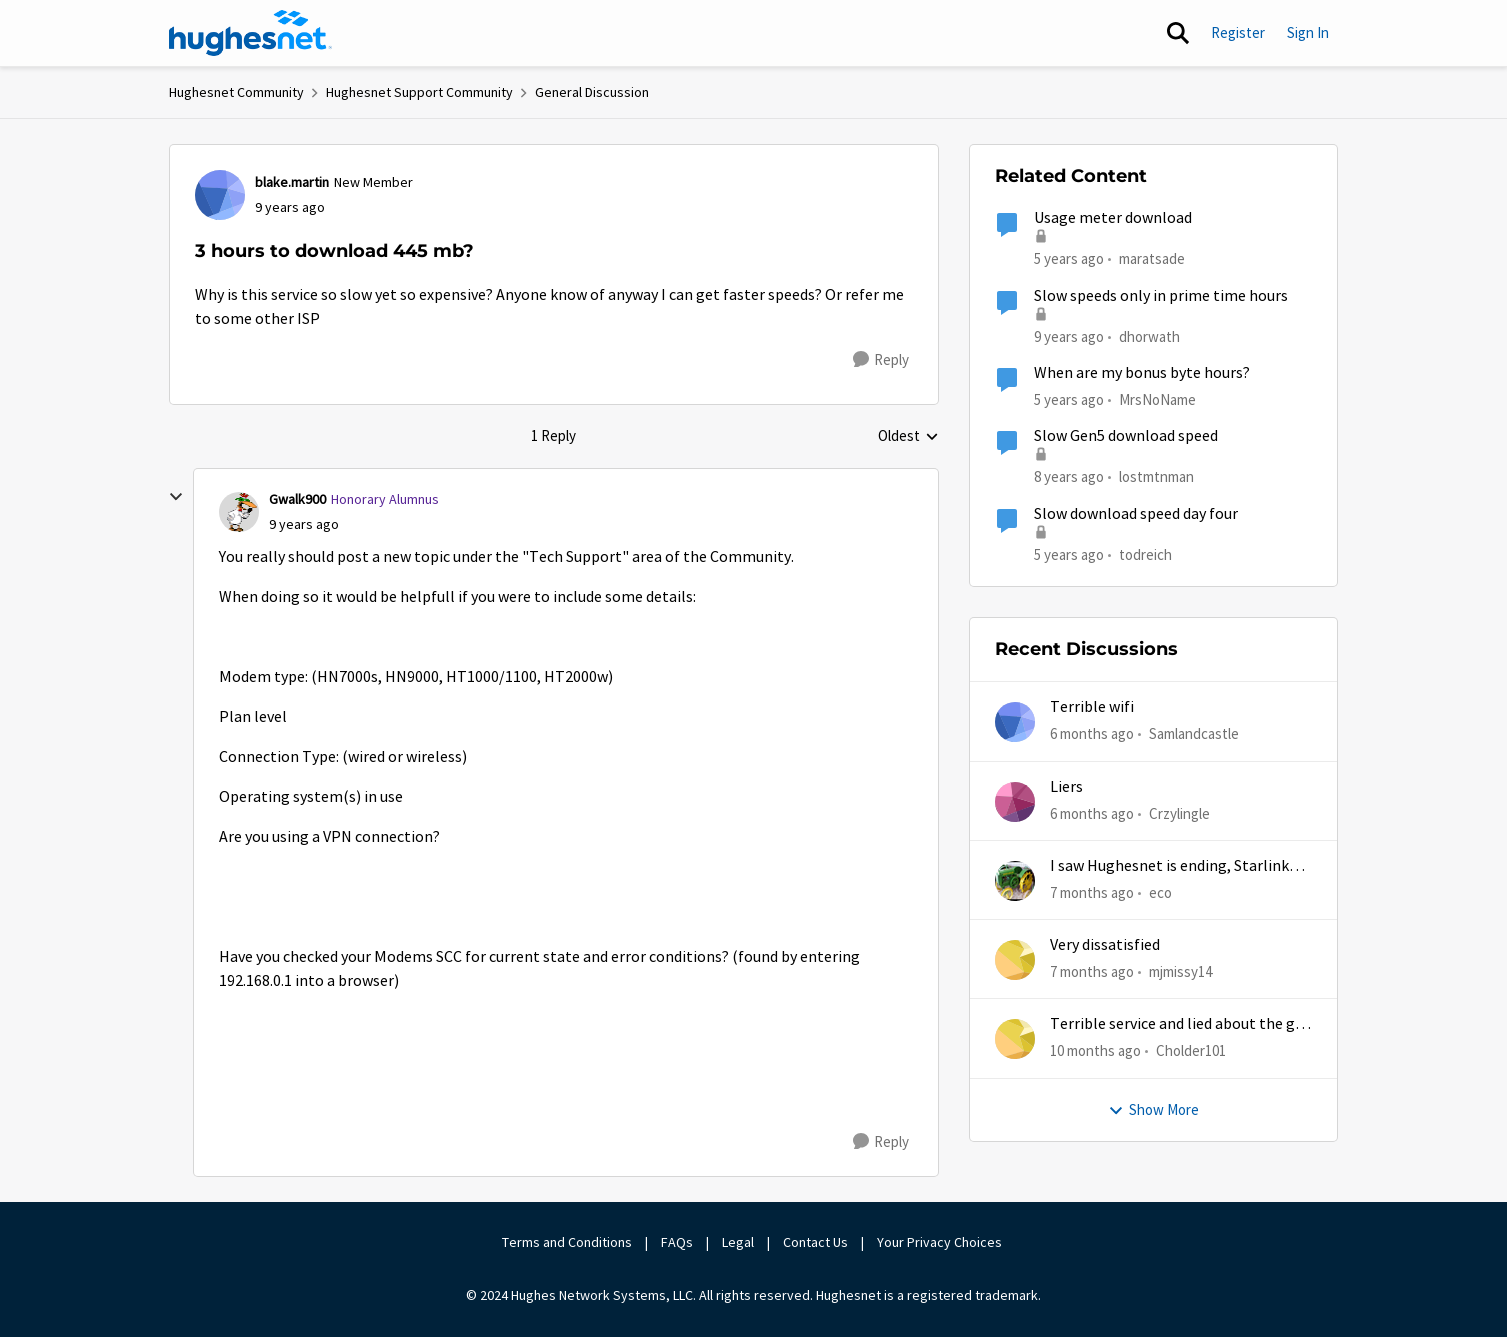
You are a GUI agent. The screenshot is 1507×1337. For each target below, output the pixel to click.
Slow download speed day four (1136, 514)
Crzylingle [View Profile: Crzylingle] (1179, 812)
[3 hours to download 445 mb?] (304, 524)
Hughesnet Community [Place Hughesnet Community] (236, 92)
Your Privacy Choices (941, 1242)
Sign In (1308, 32)
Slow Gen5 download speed (1126, 436)
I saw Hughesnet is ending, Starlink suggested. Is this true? (1169, 866)
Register (1238, 32)
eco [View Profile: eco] (1160, 892)
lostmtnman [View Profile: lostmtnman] (1156, 476)
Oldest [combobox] (908, 437)
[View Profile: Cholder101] (1015, 1039)
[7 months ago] (1092, 893)
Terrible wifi (1092, 707)
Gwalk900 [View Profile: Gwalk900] (297, 499)
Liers (1066, 787)
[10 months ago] (1095, 1051)
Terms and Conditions (567, 1242)
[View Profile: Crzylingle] (1015, 802)
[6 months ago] (1092, 734)
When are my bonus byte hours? (1142, 373)
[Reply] (881, 360)
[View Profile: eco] (1015, 881)
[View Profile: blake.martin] (220, 195)
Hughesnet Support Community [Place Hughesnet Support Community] (419, 92)
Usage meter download (1113, 218)
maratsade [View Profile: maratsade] (1152, 258)
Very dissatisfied (1105, 945)
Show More (1153, 1109)
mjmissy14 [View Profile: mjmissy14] (1180, 971)
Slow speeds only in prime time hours (1161, 296)
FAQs (677, 1242)
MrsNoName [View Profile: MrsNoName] (1157, 399)
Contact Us (815, 1242)
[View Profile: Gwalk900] (239, 512)
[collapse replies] (176, 497)
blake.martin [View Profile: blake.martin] (292, 182)
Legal (738, 1242)
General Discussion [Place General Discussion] (592, 92)
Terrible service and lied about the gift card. (1181, 1024)
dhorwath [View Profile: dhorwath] (1149, 335)
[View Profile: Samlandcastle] (1015, 722)
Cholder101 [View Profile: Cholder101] (1191, 1050)
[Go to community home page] (251, 33)
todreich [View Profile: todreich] (1145, 553)
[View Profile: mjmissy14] (1015, 960)
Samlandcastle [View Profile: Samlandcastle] (1194, 733)
